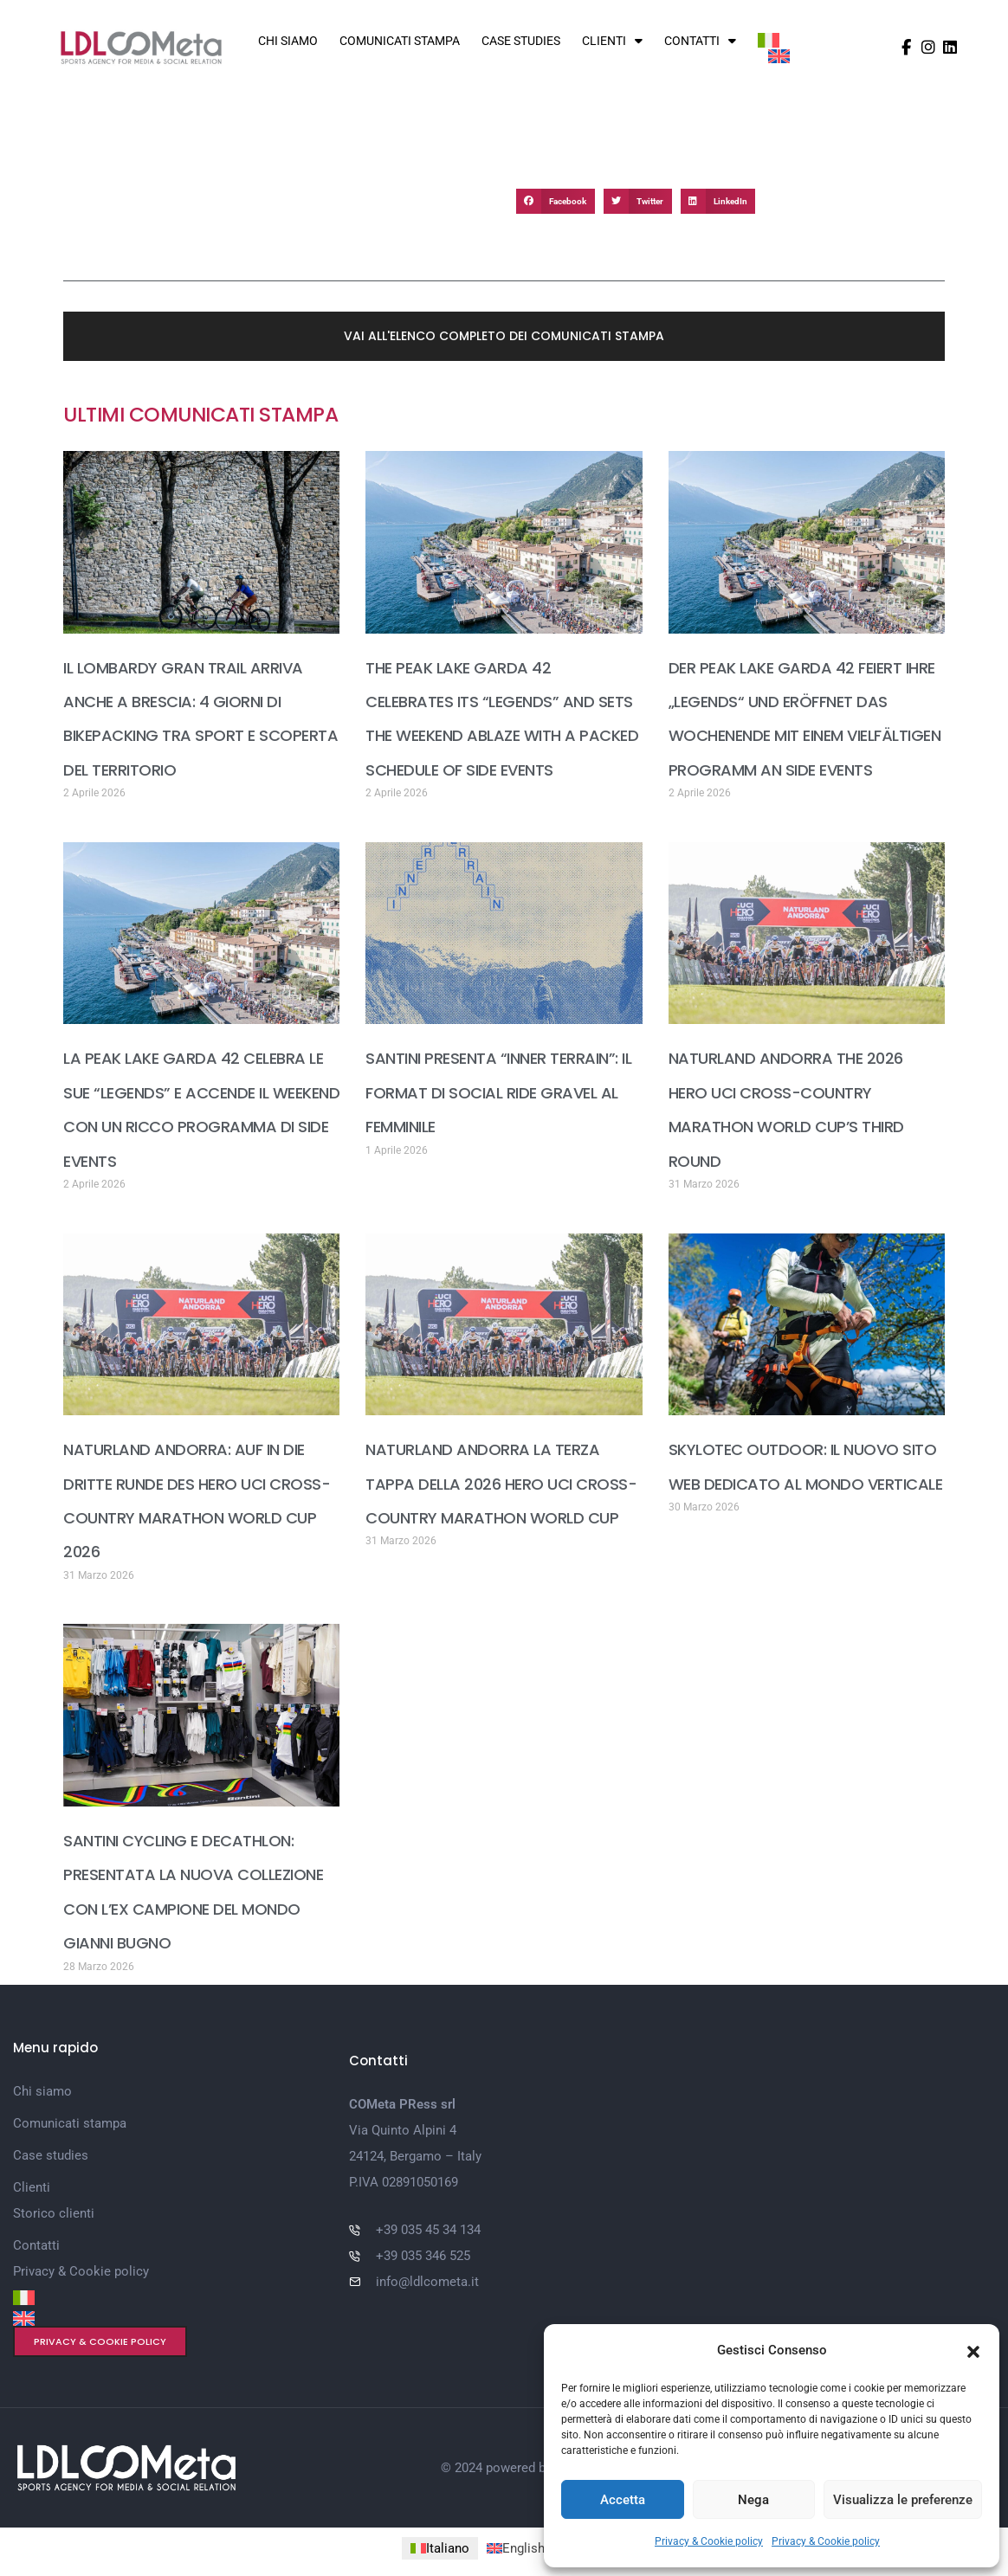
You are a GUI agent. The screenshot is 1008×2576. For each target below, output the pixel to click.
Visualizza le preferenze (902, 2500)
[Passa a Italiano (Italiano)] (440, 2542)
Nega (753, 2500)
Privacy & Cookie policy (709, 2541)
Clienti (612, 40)
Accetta (622, 2500)
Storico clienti (53, 2208)
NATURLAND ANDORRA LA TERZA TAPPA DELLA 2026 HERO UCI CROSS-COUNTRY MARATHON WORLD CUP (500, 1480)
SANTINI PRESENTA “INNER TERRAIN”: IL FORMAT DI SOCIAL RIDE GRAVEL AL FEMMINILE (498, 1091)
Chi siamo (288, 41)
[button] (973, 2350)
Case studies (520, 41)
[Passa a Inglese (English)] (542, 2542)
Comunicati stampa (399, 41)
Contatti (700, 40)
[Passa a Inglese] (779, 56)
